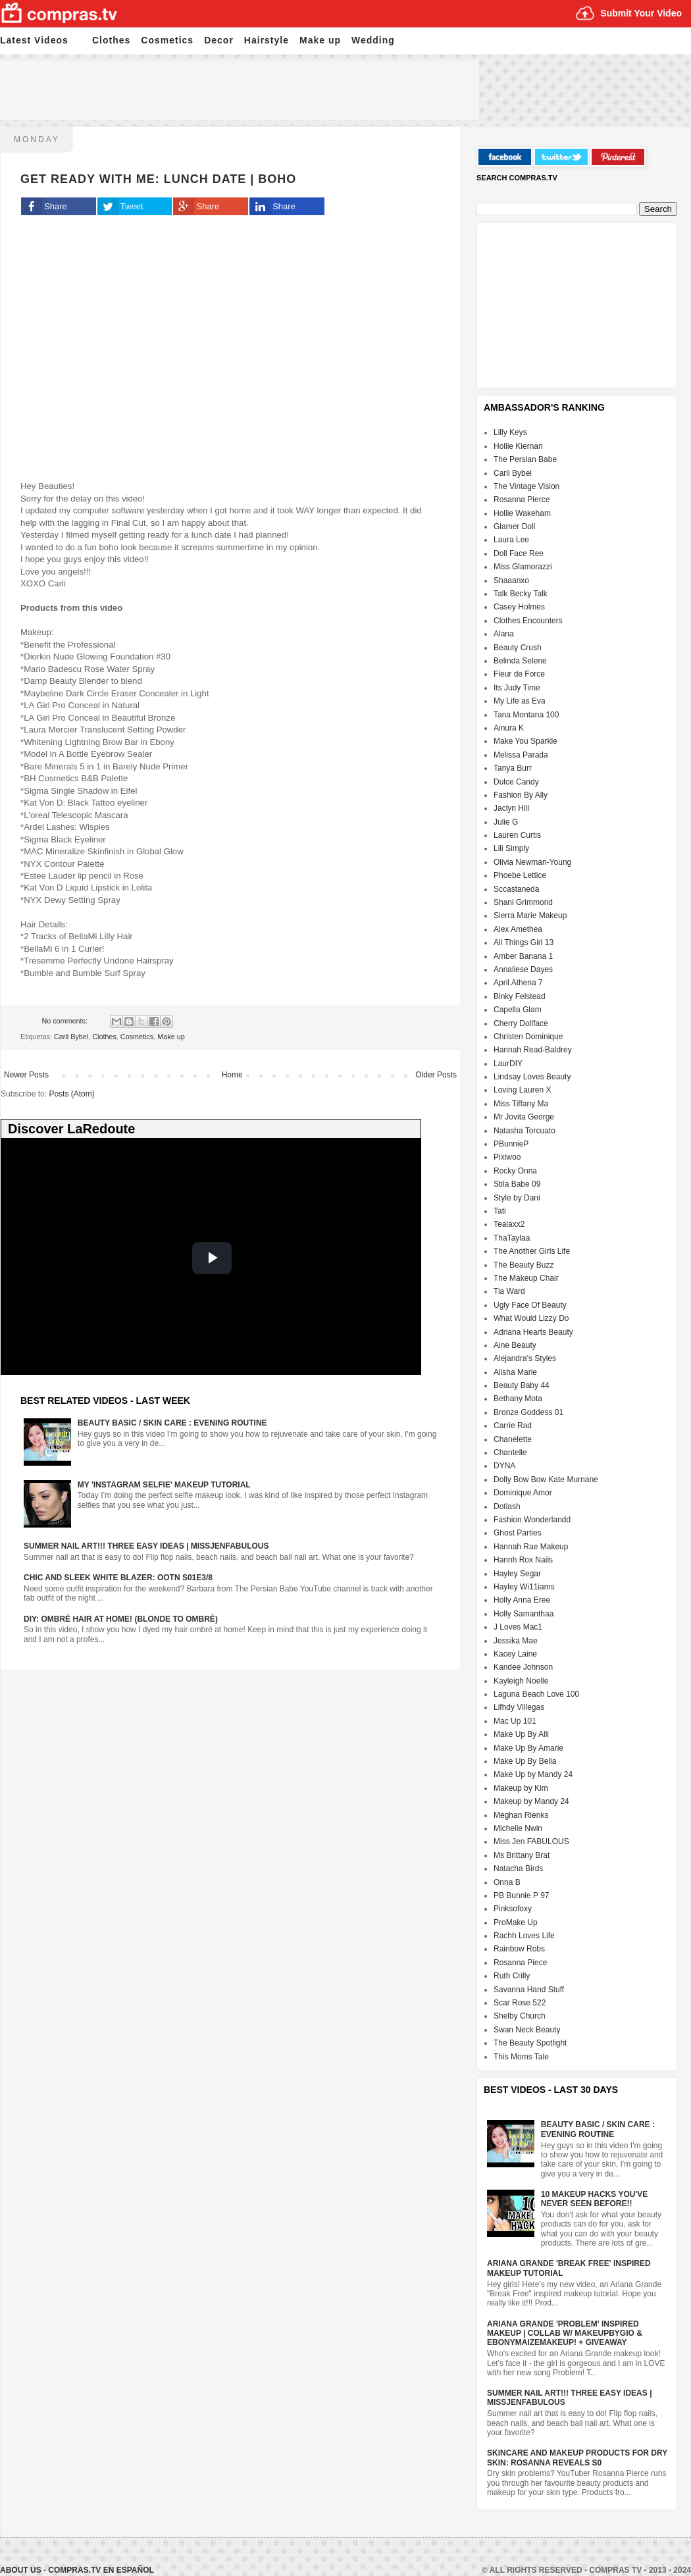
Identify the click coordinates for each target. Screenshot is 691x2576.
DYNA (504, 1465)
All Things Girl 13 (523, 942)
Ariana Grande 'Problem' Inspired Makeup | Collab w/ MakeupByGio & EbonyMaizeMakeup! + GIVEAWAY (564, 2333)
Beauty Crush (518, 647)
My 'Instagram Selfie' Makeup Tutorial (164, 1484)
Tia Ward (509, 1291)
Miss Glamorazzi (523, 566)
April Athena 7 (518, 982)
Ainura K (509, 728)
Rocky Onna (515, 1170)
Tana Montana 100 (526, 714)
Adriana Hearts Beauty (533, 1332)
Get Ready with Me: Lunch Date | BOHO (158, 179)
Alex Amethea (518, 929)
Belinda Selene (520, 660)
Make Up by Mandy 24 (533, 1774)
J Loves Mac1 (518, 1627)
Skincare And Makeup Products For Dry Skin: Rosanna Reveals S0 (577, 2457)
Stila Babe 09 (517, 1184)
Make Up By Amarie (528, 1748)
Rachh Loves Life (524, 1935)
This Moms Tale (521, 2056)
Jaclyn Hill (511, 808)
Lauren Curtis (517, 835)
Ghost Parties (518, 1532)
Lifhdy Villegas (519, 1707)
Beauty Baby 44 (522, 1385)
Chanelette (513, 1439)
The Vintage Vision (526, 486)
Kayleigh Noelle (521, 1681)
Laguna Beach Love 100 (536, 1694)
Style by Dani (517, 1197)
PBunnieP (511, 1143)
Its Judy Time (517, 687)
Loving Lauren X (522, 1090)
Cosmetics (167, 40)
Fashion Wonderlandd (532, 1519)
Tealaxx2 (509, 1224)
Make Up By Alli (521, 1734)
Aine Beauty (515, 1345)
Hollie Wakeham (522, 513)
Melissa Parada (521, 755)
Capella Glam (518, 1009)
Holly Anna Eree (522, 1600)
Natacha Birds (518, 1868)
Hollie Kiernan (518, 446)
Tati (500, 1211)
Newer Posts (26, 1074)
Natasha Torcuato (524, 1130)
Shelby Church (520, 2016)
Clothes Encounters (528, 620)
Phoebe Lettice (520, 875)
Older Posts (436, 1074)
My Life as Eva (520, 701)
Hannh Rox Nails (523, 1559)
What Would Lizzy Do (531, 1318)
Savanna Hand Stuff (529, 1989)
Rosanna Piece (520, 1962)
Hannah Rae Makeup (531, 1546)
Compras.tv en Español (100, 2570)
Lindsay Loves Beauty (532, 1076)
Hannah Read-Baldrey (533, 1049)
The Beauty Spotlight (530, 2043)
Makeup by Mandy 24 (531, 1801)
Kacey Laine (515, 1654)
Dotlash (507, 1506)
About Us (21, 2570)
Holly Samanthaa (523, 1613)
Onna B (507, 1882)
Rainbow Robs (519, 1948)
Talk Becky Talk (521, 593)
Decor (219, 40)
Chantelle (510, 1452)
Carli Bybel (71, 1037)
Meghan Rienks (521, 1815)
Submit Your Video (641, 13)
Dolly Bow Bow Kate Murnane (546, 1479)
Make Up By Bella (525, 1761)
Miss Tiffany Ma (521, 1103)
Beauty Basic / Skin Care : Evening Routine (172, 1423)
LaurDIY (508, 1063)
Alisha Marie (515, 1372)
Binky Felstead (520, 996)
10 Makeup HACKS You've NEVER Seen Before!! (594, 2199)
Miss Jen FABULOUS (531, 1841)
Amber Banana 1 (523, 956)
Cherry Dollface (521, 1023)
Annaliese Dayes (523, 969)
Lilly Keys (510, 432)
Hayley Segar (517, 1573)
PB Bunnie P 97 (522, 1895)
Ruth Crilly (512, 1975)
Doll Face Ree (519, 553)
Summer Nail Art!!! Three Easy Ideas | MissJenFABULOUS (146, 1546)
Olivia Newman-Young (532, 862)
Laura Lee (511, 539)
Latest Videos (34, 40)
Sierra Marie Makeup (530, 915)
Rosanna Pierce (522, 499)
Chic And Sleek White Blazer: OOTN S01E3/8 (118, 1577)
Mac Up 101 (515, 1721)
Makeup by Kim (521, 1788)
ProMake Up (516, 1922)
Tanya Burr (513, 768)
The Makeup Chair (526, 1278)
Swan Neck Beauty (527, 2029)
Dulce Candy (516, 781)
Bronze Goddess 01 (528, 1412)
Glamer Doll (514, 526)
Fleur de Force (519, 674)
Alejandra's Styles (525, 1358)
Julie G (506, 822)
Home (232, 1074)
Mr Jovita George (524, 1116)
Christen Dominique (528, 1036)
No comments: (65, 1021)
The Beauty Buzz (523, 1265)
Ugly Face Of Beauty (530, 1305)
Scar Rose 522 (520, 2002)
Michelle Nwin (518, 1828)
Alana (504, 633)
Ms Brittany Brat (522, 1855)
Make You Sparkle (525, 741)
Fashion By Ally (521, 795)
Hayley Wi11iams (524, 1586)
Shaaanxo (511, 580)
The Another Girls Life (532, 1251)
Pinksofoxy (513, 1908)
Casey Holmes (519, 606)
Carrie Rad (513, 1425)
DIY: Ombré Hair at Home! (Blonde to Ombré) (121, 1619)
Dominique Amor (523, 1492)
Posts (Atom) (71, 1093)
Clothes (111, 40)
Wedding (373, 40)
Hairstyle (266, 40)
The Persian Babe (525, 459)
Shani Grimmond (523, 902)
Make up (320, 40)
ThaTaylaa (512, 1238)
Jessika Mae (516, 1640)
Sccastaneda (516, 889)
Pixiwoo (507, 1157)
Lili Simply (511, 848)
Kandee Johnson (523, 1667)
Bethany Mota (518, 1398)
